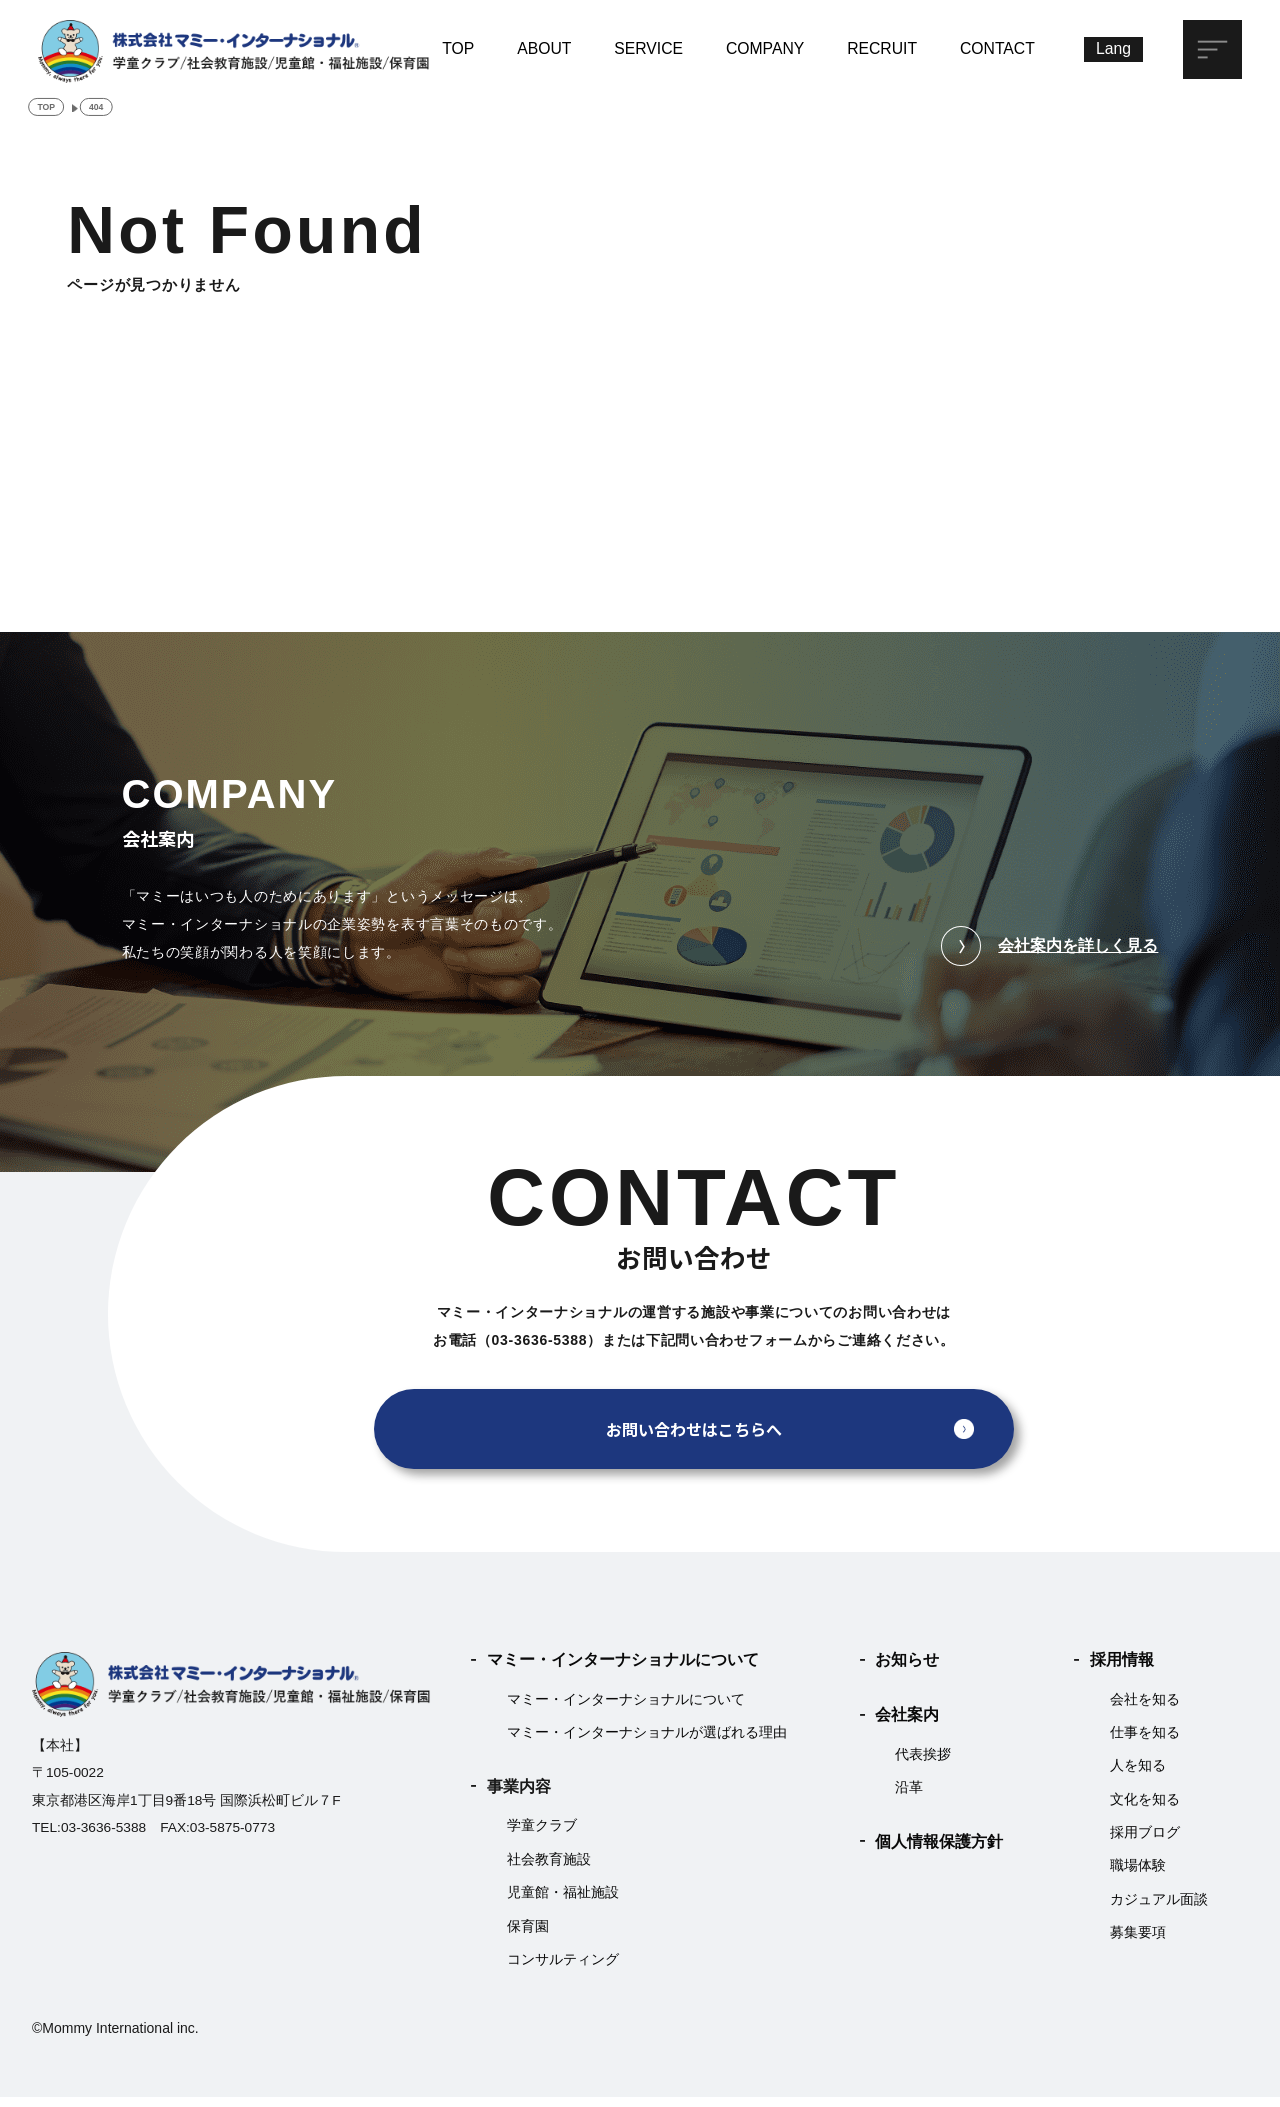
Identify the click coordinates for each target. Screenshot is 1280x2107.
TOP (458, 47)
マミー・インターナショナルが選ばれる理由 (647, 1741)
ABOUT (544, 47)
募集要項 (1138, 1942)
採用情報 (1122, 1669)
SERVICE (648, 47)
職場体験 (1138, 1875)
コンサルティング (563, 1968)
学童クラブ (542, 1835)
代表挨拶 (923, 1763)
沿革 (909, 1796)
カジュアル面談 (1159, 1908)
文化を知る (1145, 1808)
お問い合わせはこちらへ (694, 1439)
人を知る (1138, 1775)
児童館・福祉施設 (563, 1902)
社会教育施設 (549, 1868)
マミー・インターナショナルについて (623, 1669)
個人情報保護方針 (939, 1850)
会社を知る (1145, 1708)
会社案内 (907, 1724)
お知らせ (907, 1669)
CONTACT (997, 47)
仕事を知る (1145, 1741)
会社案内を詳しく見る (1049, 956)
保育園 (528, 1935)
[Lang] (1113, 49)
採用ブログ (1145, 1841)
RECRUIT (882, 47)
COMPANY (765, 47)
